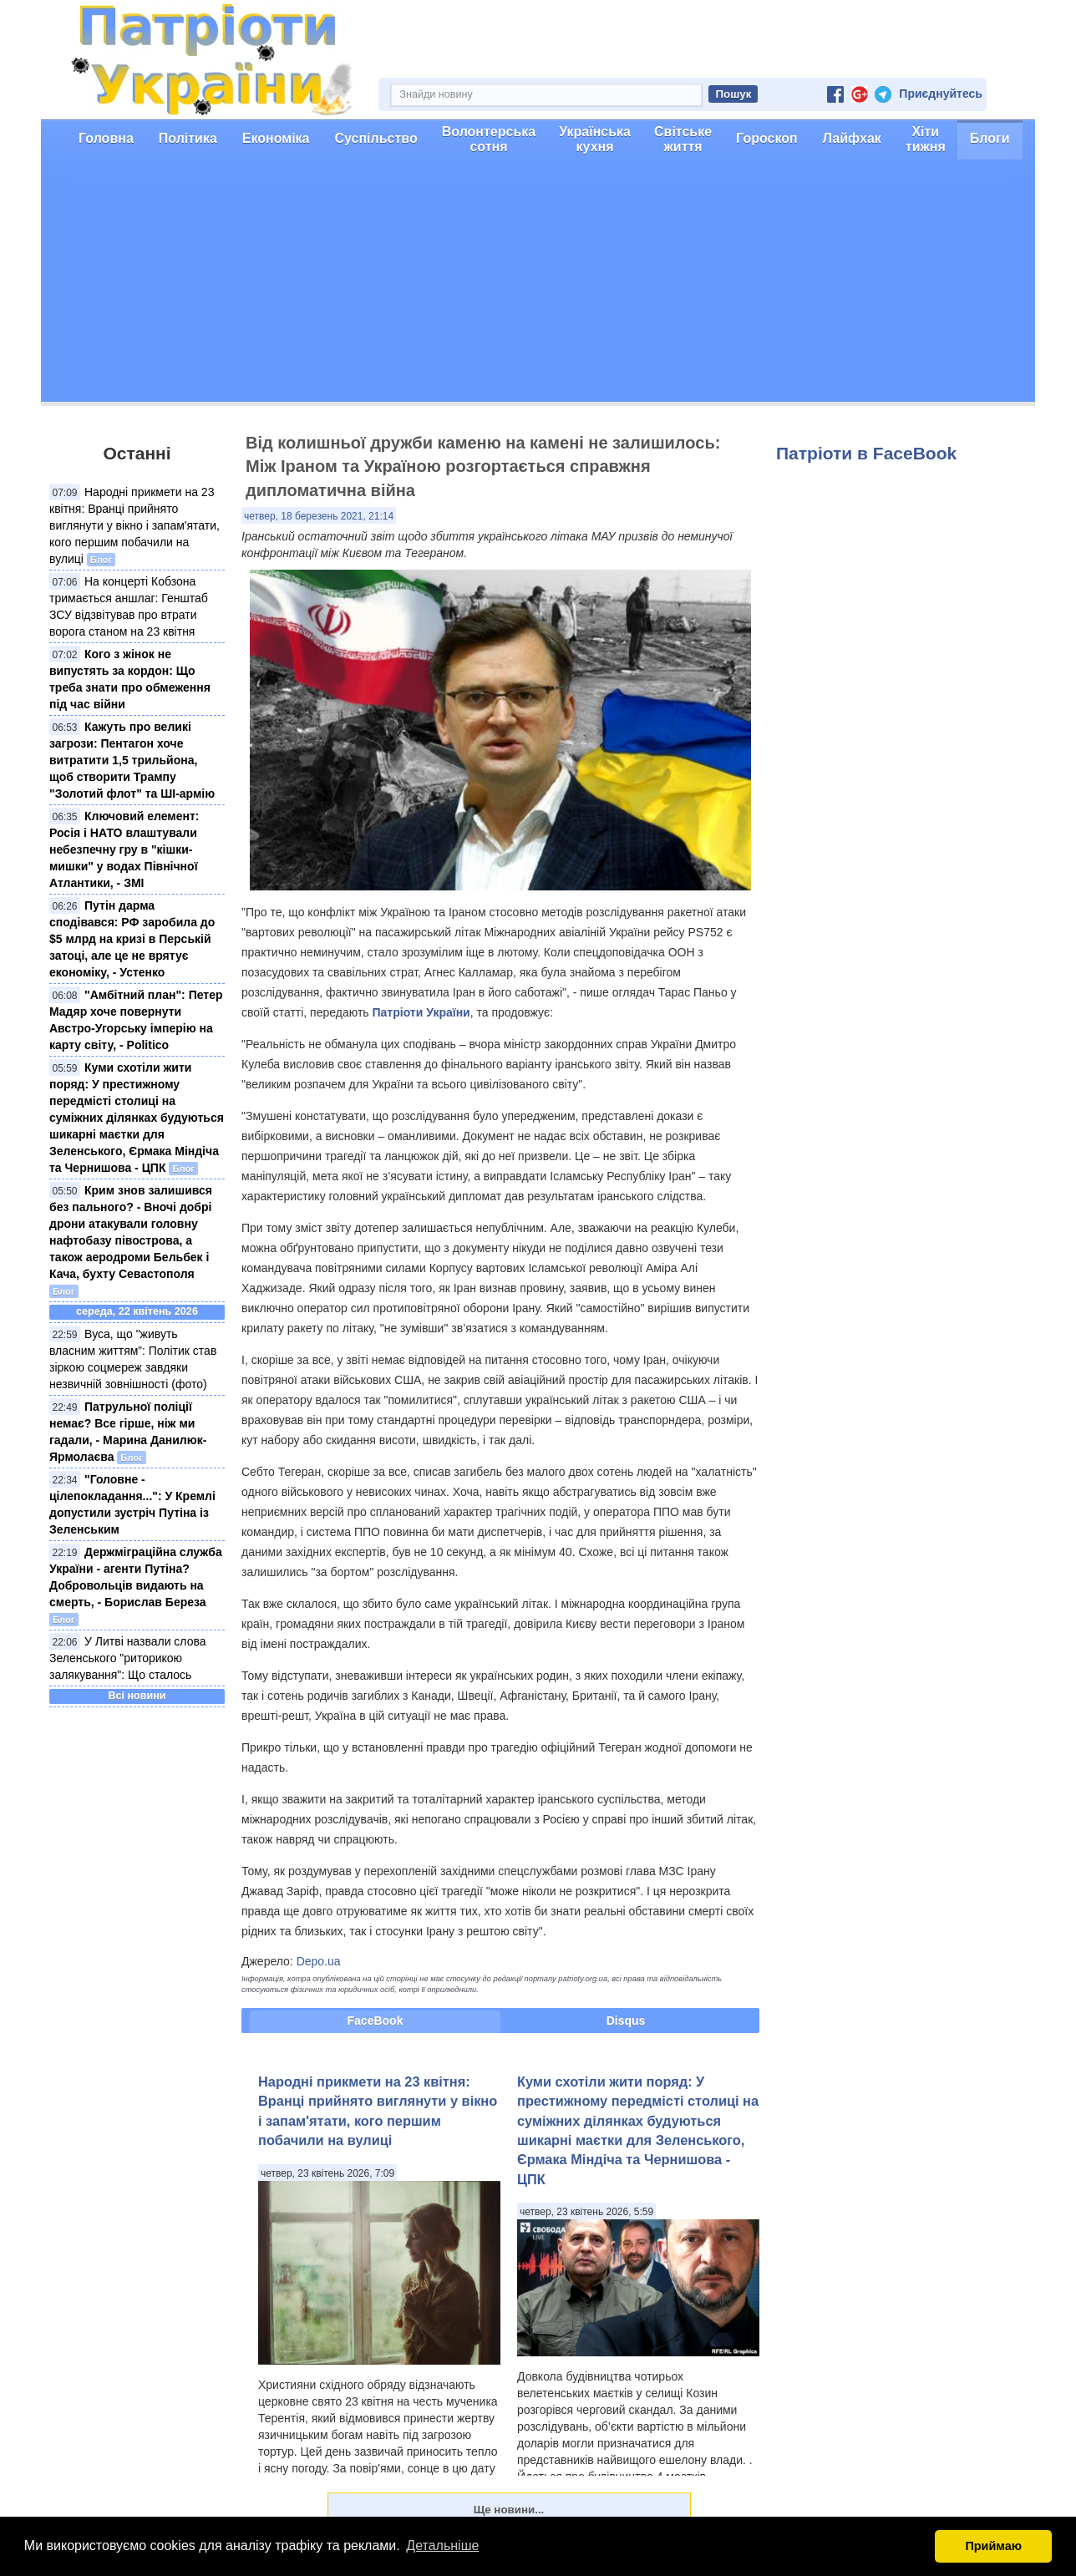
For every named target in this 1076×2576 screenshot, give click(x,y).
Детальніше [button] (442, 2545)
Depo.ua (319, 1961)
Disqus (626, 2020)
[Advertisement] (538, 285)
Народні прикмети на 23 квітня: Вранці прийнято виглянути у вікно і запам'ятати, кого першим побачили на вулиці (134, 525)
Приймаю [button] (993, 2546)
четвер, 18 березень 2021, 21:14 (318, 516)
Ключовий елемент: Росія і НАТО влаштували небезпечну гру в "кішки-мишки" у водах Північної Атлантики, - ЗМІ (124, 849)
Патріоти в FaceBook (866, 453)
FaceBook (376, 2020)
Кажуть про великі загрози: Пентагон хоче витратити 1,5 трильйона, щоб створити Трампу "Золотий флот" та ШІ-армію (132, 760)
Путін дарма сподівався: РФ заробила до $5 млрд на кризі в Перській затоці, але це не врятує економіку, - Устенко (132, 939)
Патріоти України (421, 1012)
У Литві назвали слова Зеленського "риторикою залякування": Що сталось (127, 1658)
